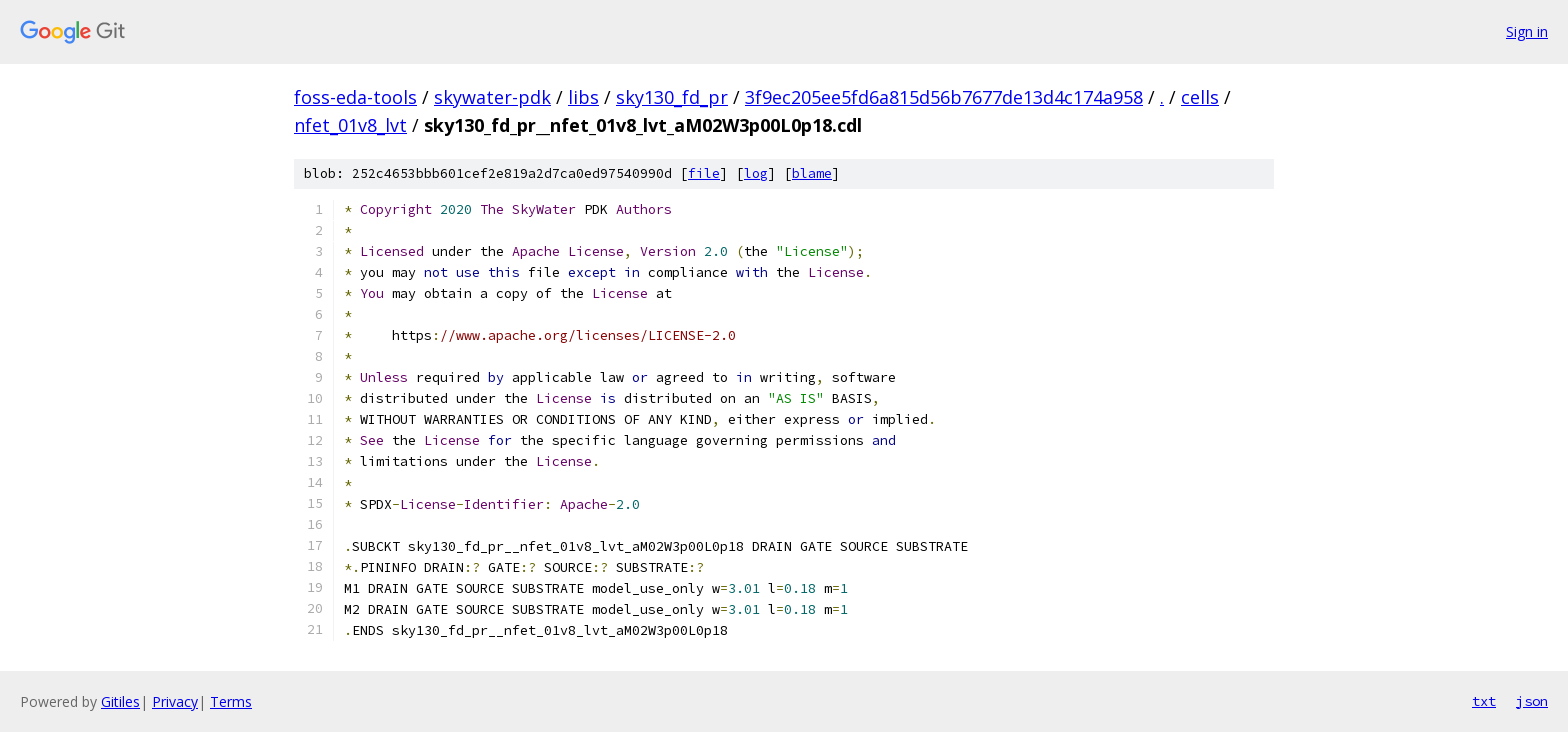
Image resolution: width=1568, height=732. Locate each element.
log (756, 173)
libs (583, 97)
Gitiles (120, 701)
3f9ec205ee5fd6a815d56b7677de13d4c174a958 (944, 97)
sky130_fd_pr (672, 97)
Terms (231, 701)
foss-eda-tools (355, 97)
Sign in (1527, 31)
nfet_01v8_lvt (350, 125)
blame (812, 173)
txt (1484, 701)
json (1532, 701)
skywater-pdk (492, 97)
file (704, 173)
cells (1200, 97)
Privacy (175, 701)
